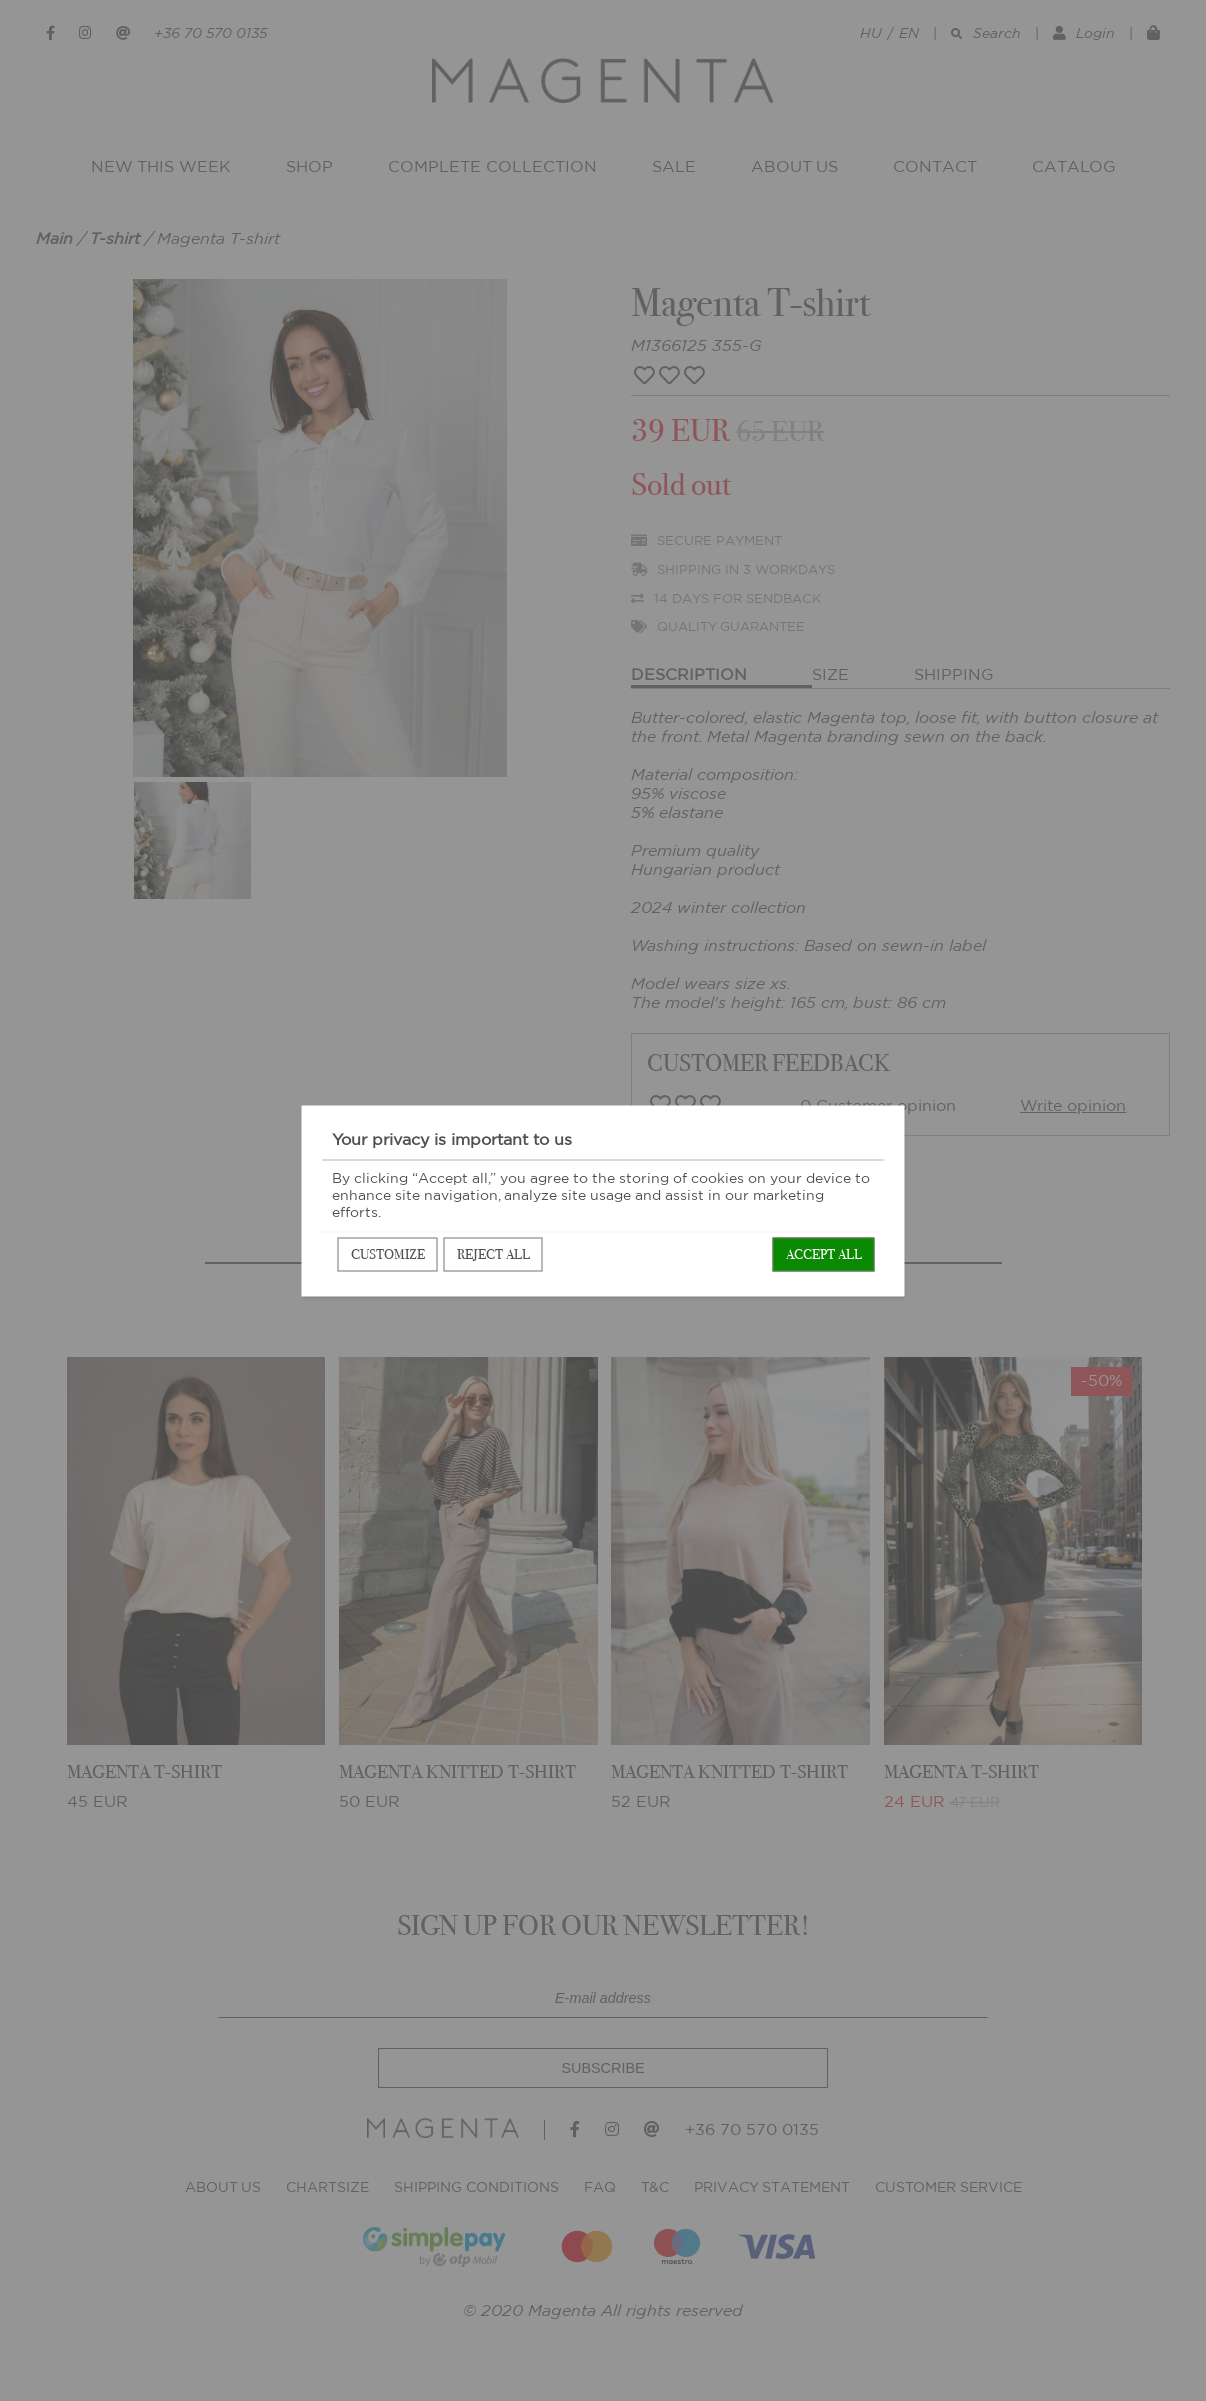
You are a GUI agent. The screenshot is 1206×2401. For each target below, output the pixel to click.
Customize (388, 1253)
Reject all (493, 1253)
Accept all (824, 1253)
